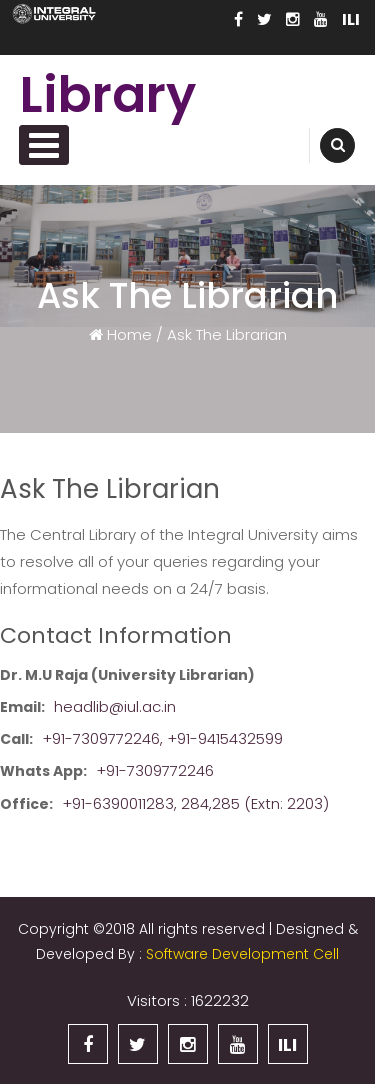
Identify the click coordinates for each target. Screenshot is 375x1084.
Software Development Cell (242, 954)
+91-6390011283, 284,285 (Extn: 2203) (195, 803)
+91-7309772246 (155, 770)
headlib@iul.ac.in (115, 706)
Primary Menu (44, 145)
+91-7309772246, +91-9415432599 (162, 738)
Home (127, 333)
